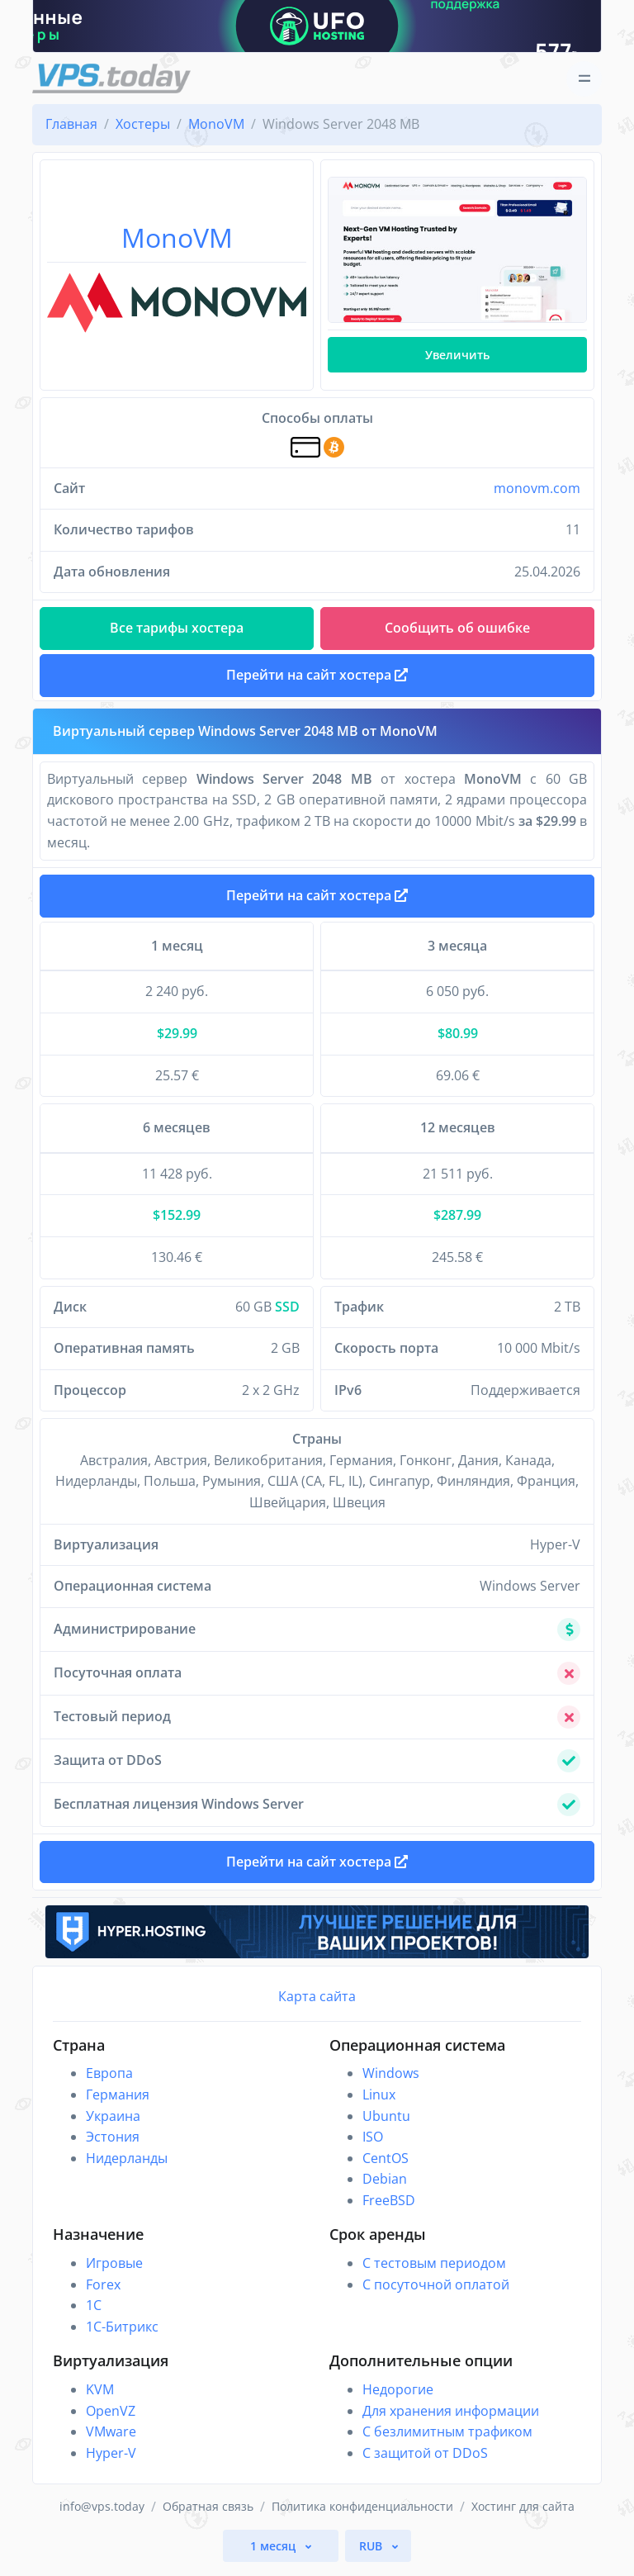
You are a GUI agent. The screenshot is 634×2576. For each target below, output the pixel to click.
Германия (117, 2102)
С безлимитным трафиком (447, 2439)
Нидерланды (127, 2165)
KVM (100, 2397)
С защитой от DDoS (425, 2460)
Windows (390, 2081)
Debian (384, 2187)
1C (94, 2312)
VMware (111, 2439)
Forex (103, 2292)
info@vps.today (101, 2514)
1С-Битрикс (122, 2334)
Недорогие (397, 2397)
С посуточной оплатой (435, 2292)
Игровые (114, 2270)
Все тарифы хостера (177, 628)
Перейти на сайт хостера (317, 900)
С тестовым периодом (434, 2270)
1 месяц (274, 2553)
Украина (113, 2123)
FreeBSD (388, 2208)
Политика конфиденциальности (362, 2514)
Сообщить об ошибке (457, 628)
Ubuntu (386, 2123)
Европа (109, 2081)
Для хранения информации (450, 2418)
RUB (372, 2553)
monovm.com (537, 488)
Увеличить (457, 355)
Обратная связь (208, 2514)
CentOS (385, 2165)
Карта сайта (317, 2004)
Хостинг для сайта (523, 2514)
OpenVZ (110, 2418)
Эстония (113, 2144)
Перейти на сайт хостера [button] (317, 677)
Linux (378, 2102)
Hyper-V (111, 2460)
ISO (372, 2144)
